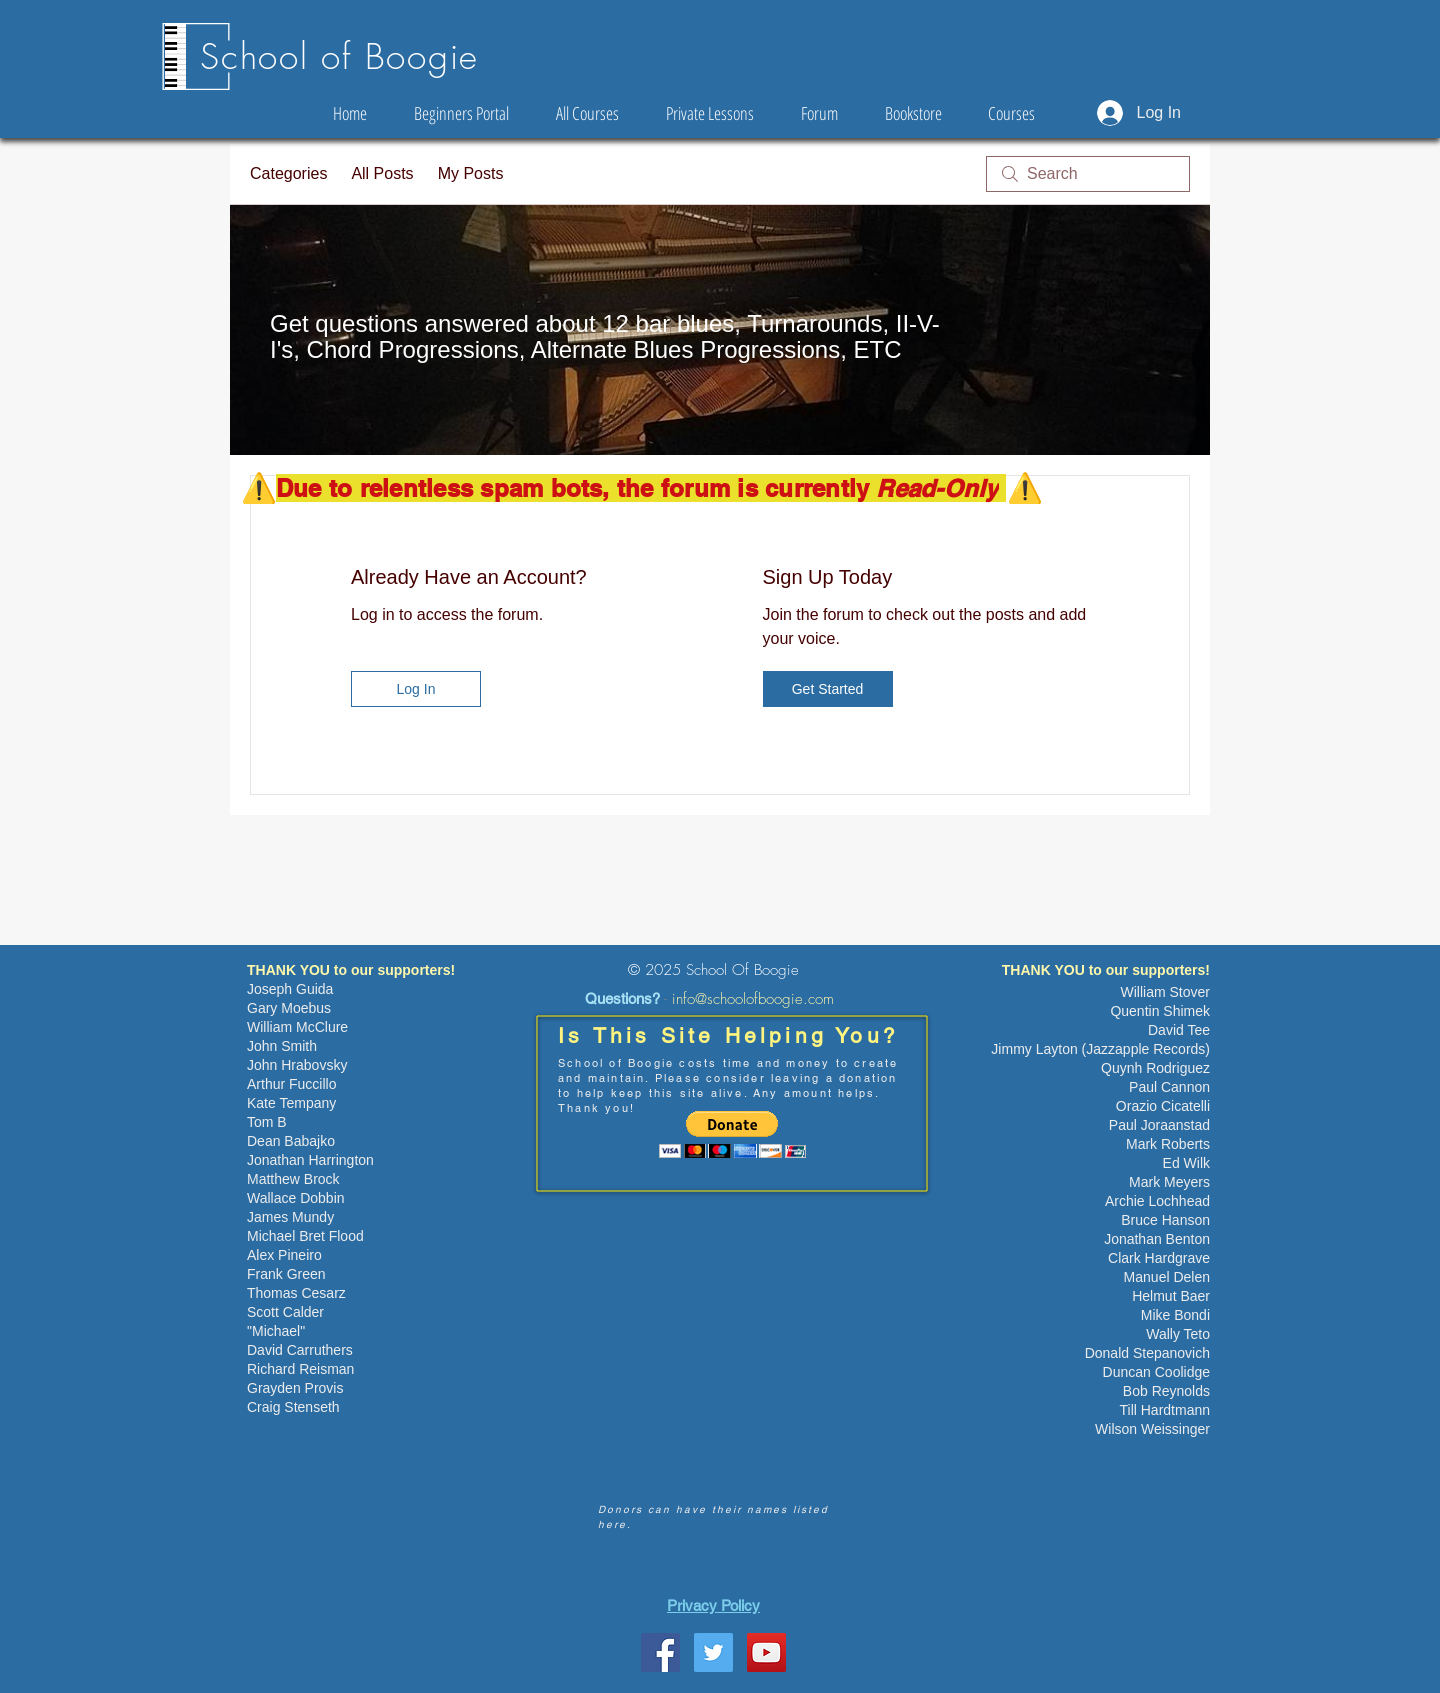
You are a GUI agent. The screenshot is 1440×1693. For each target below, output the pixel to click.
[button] (732, 1134)
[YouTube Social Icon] (766, 1652)
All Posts (382, 173)
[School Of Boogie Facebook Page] (660, 1652)
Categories (288, 173)
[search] (1088, 174)
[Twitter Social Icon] (713, 1652)
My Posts (471, 173)
